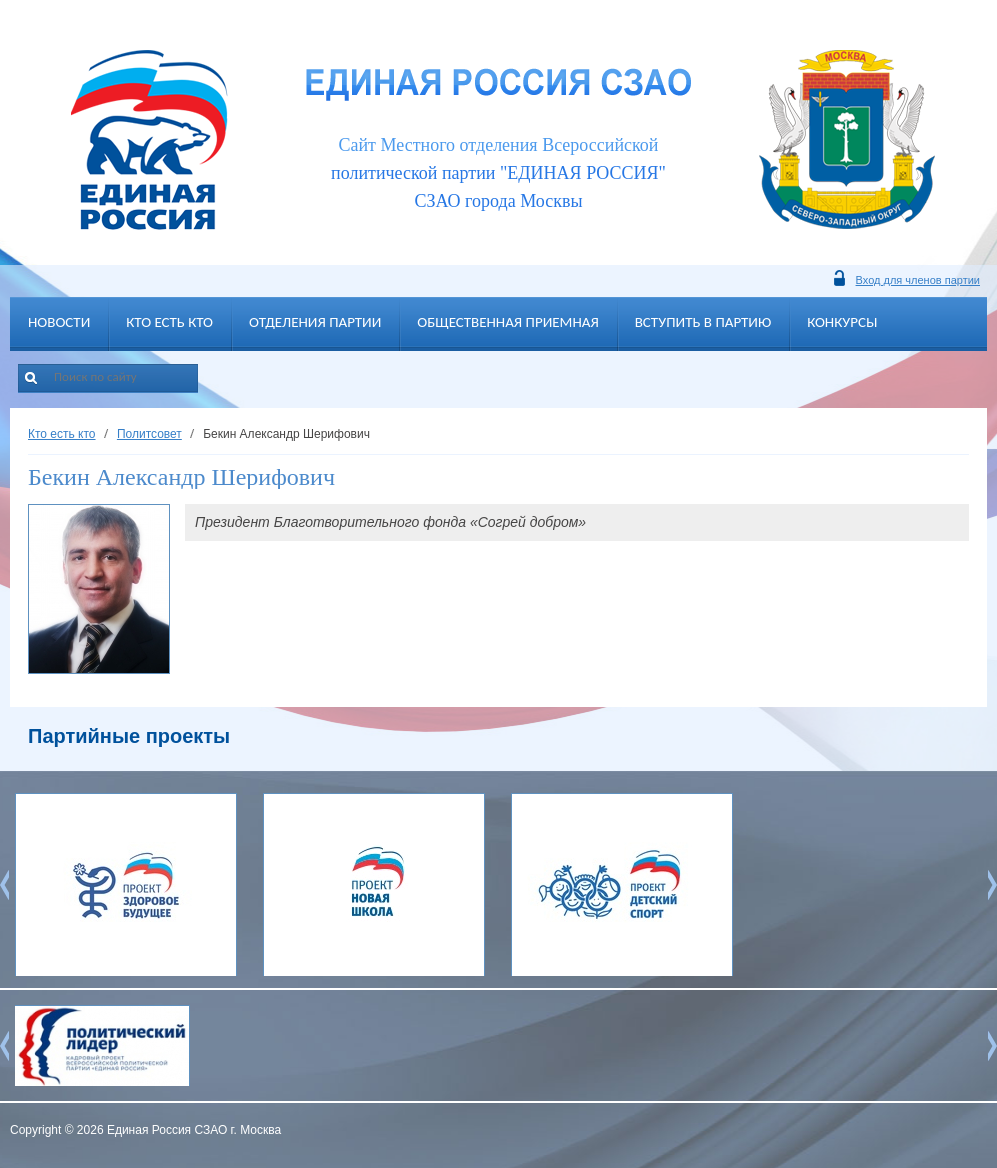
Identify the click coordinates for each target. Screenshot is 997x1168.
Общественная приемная (507, 322)
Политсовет (149, 434)
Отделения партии (315, 322)
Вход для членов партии (918, 280)
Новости (59, 322)
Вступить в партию (703, 322)
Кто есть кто (169, 322)
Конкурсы (842, 322)
